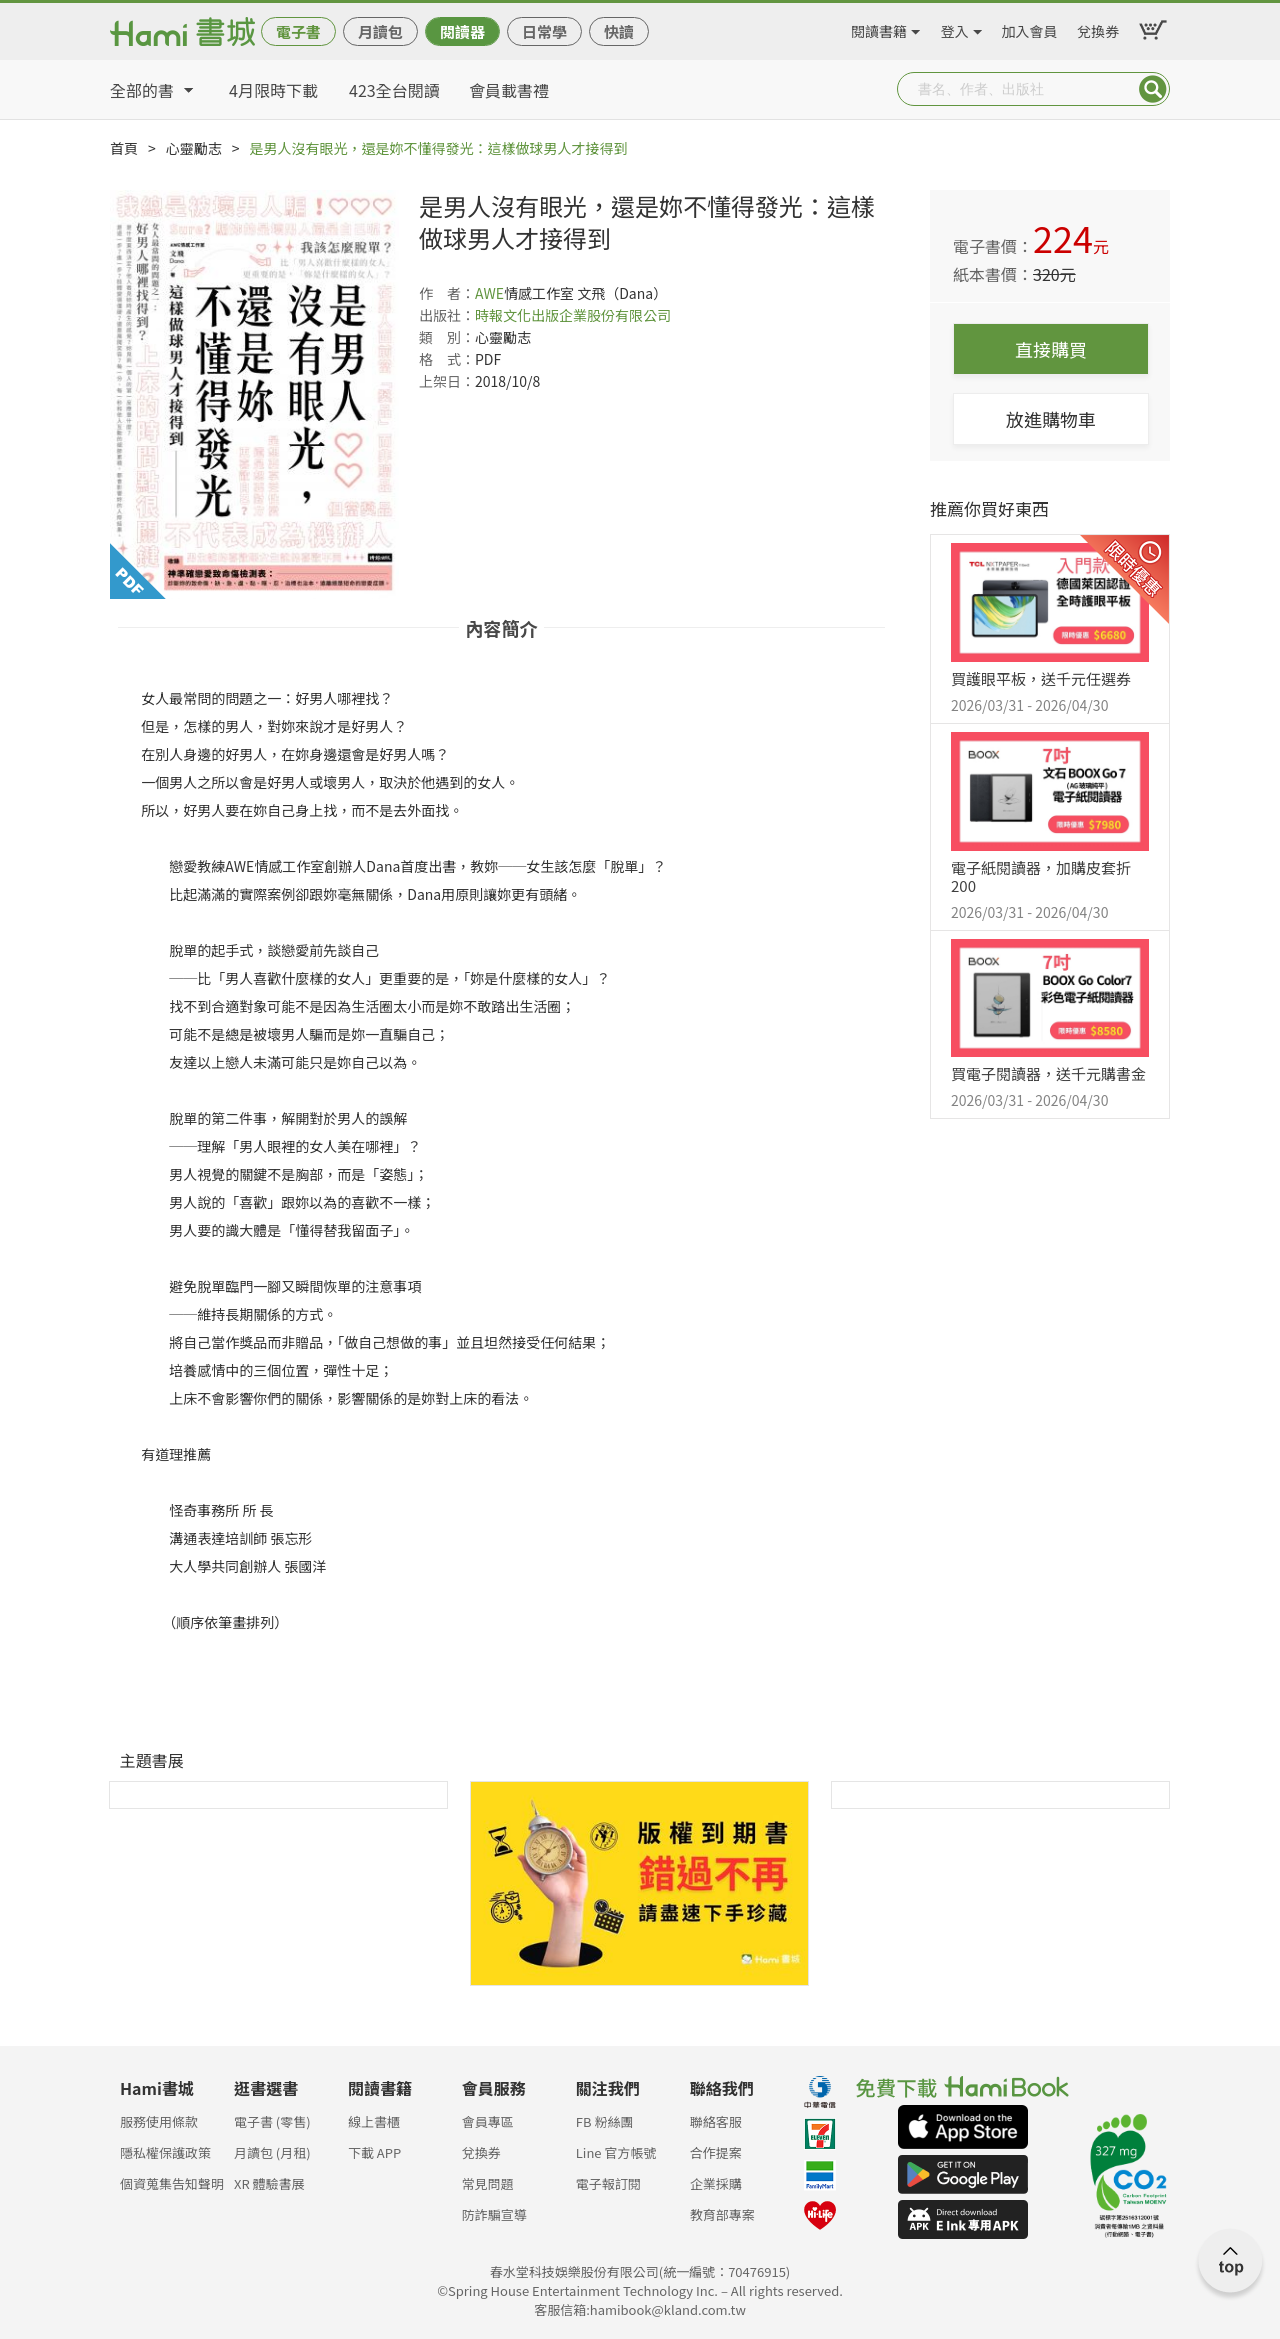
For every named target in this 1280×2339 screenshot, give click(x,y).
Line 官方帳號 (616, 2152)
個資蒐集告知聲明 (172, 2183)
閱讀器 (462, 31)
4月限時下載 (273, 90)
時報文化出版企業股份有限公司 (573, 315)
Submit (1153, 89)
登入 (955, 28)
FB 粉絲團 (605, 2121)
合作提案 (716, 2152)
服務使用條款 (159, 2121)
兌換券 (1098, 28)
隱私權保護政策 (165, 2152)
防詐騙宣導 (494, 2214)
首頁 (124, 148)
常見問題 (488, 2183)
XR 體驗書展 (269, 2183)
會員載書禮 (509, 90)
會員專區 (488, 2121)
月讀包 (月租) (272, 2152)
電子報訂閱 (608, 2183)
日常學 (544, 31)
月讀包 (380, 31)
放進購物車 (1051, 419)
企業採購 (716, 2183)
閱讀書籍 (879, 28)
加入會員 (1030, 28)
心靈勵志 (194, 148)
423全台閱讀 (394, 90)
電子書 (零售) (272, 2121)
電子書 (298, 31)
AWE (489, 293)
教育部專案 (722, 2214)
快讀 (619, 31)
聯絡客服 (716, 2121)
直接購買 (1051, 349)
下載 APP (374, 2152)
